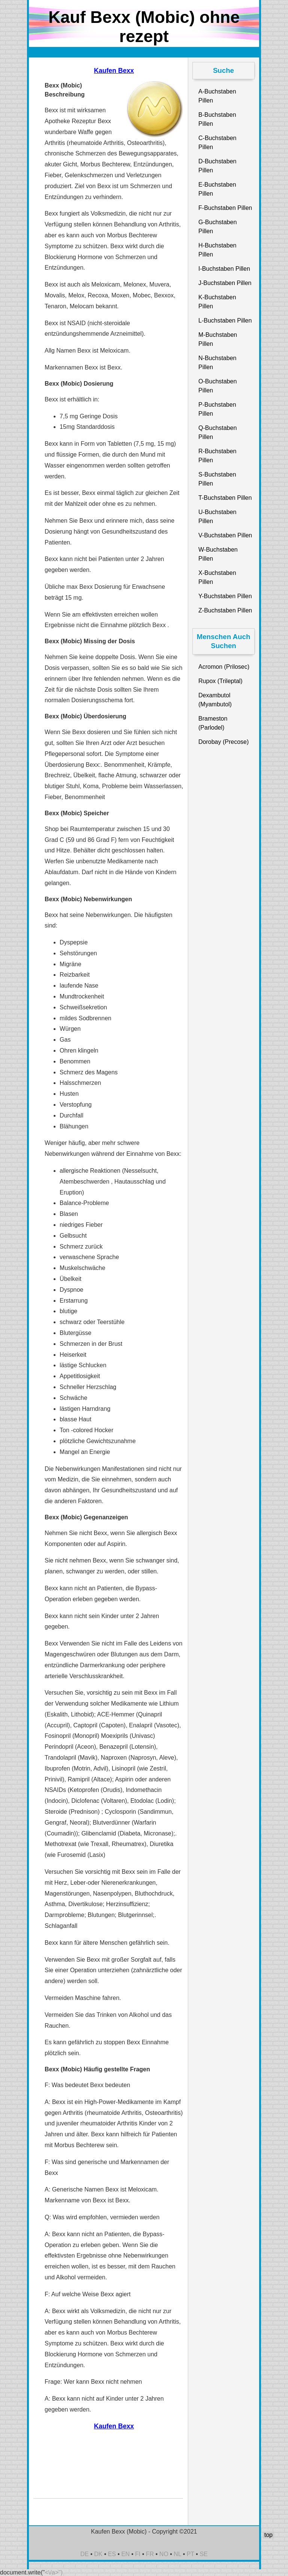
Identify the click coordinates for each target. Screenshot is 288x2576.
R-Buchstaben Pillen (217, 455)
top (268, 2535)
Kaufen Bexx (114, 70)
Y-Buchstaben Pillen (225, 596)
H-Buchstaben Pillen (217, 250)
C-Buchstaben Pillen (217, 142)
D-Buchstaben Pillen (217, 165)
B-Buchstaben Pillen (217, 119)
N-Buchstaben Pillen (217, 362)
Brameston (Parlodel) (212, 723)
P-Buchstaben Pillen (217, 409)
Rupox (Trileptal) (220, 681)
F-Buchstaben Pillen (225, 208)
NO (163, 2554)
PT (190, 2554)
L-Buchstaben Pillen (225, 320)
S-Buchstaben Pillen (217, 479)
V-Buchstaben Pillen (225, 535)
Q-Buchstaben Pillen (217, 432)
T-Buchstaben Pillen (225, 498)
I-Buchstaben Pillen (224, 268)
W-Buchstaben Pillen (218, 554)
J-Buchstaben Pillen (224, 283)
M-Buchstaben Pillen (217, 339)
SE (203, 2554)
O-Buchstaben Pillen (217, 386)
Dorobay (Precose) (223, 742)
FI (137, 2554)
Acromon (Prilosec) (223, 667)
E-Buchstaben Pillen (217, 189)
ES (112, 2554)
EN (126, 2554)
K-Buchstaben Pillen (217, 301)
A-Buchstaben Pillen (217, 96)
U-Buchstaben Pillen (217, 516)
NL (177, 2554)
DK (98, 2554)
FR (150, 2554)
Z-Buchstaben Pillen (225, 610)
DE (84, 2554)
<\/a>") (54, 2572)
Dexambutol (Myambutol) (215, 699)
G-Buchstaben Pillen (217, 226)
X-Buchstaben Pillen (217, 577)
